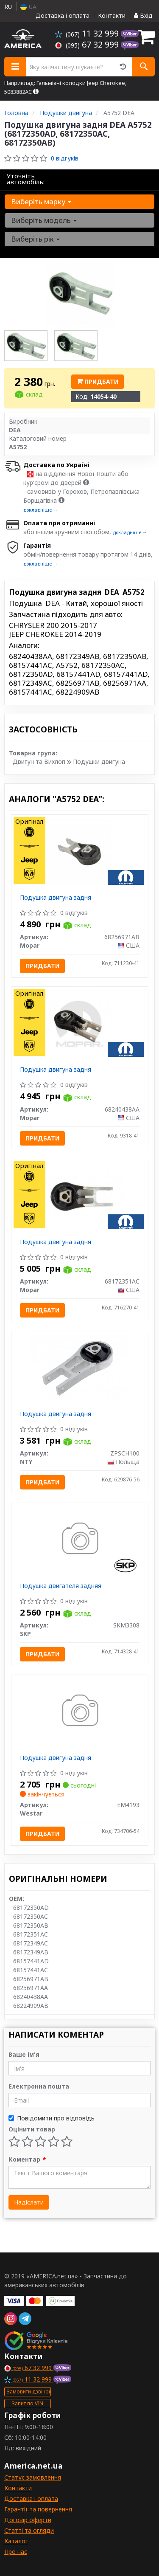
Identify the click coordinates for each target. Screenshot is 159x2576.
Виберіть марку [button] (41, 201)
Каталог (16, 2541)
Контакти (112, 15)
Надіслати (29, 2202)
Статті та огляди (29, 2530)
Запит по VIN (27, 2403)
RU (8, 7)
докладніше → (40, 510)
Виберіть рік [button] (35, 239)
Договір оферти (27, 2520)
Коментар (26, 2159)
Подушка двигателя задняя (60, 1586)
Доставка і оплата (62, 15)
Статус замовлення (32, 2477)
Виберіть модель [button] (44, 220)
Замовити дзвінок (29, 2391)
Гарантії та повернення (38, 2509)
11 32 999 (88, 33)
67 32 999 (88, 44)
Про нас (15, 2552)
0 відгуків (64, 158)
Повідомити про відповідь (51, 2118)
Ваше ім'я (23, 2054)
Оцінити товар (31, 2129)
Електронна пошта (38, 2086)
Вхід (143, 15)
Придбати (97, 381)
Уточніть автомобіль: (26, 179)
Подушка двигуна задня (55, 897)
